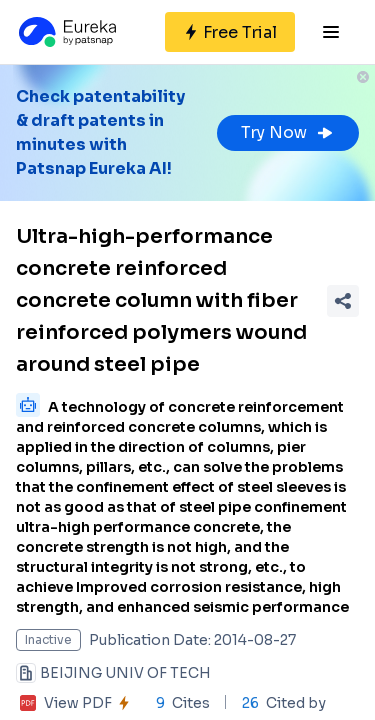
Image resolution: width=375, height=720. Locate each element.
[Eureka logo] (66, 32)
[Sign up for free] (230, 32)
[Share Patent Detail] (343, 301)
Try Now (288, 132)
